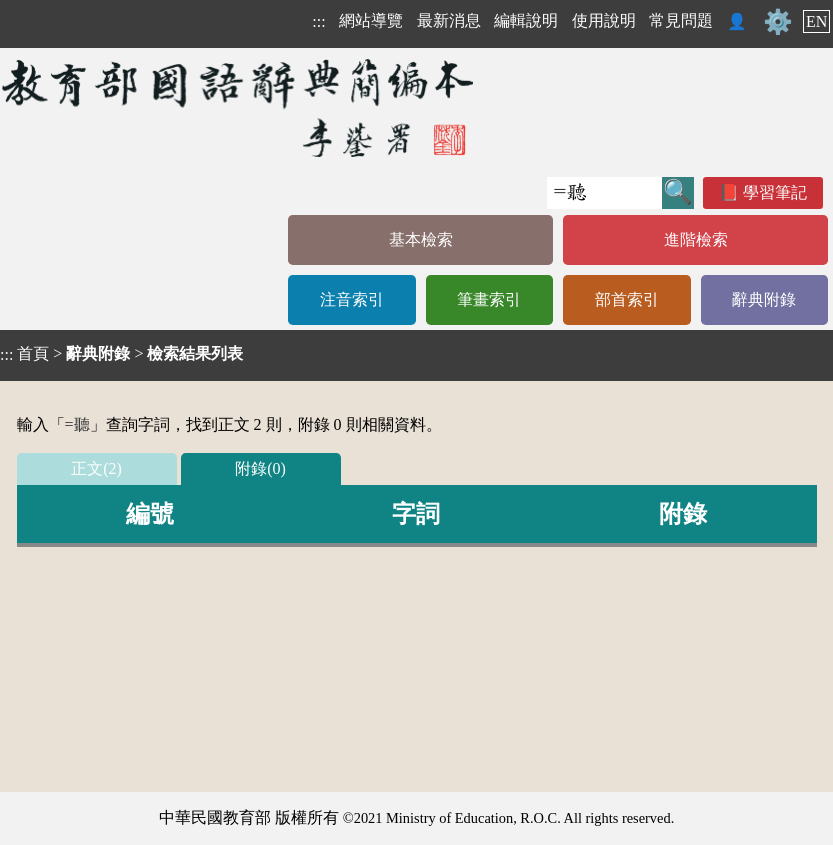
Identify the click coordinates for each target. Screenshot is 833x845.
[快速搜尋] (604, 193)
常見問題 (681, 20)
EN (816, 21)
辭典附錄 (764, 299)
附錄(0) (260, 468)
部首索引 (627, 299)
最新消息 (449, 20)
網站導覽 (371, 20)
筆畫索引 (489, 299)
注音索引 (352, 299)
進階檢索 (696, 239)
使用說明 (604, 20)
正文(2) (96, 468)
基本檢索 (421, 239)
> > (121, 354)
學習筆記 (775, 192)
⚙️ (778, 22)
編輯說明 (526, 20)
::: (318, 21)
